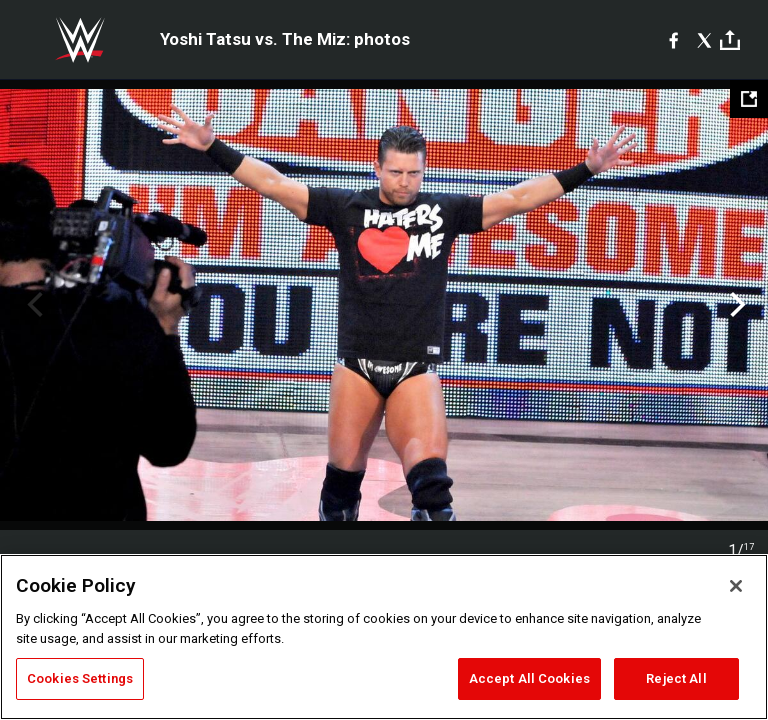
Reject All (676, 678)
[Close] (736, 586)
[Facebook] (673, 40)
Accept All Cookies (529, 678)
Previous (32, 305)
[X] (704, 40)
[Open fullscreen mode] (749, 99)
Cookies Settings (80, 678)
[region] (384, 637)
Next (735, 305)
